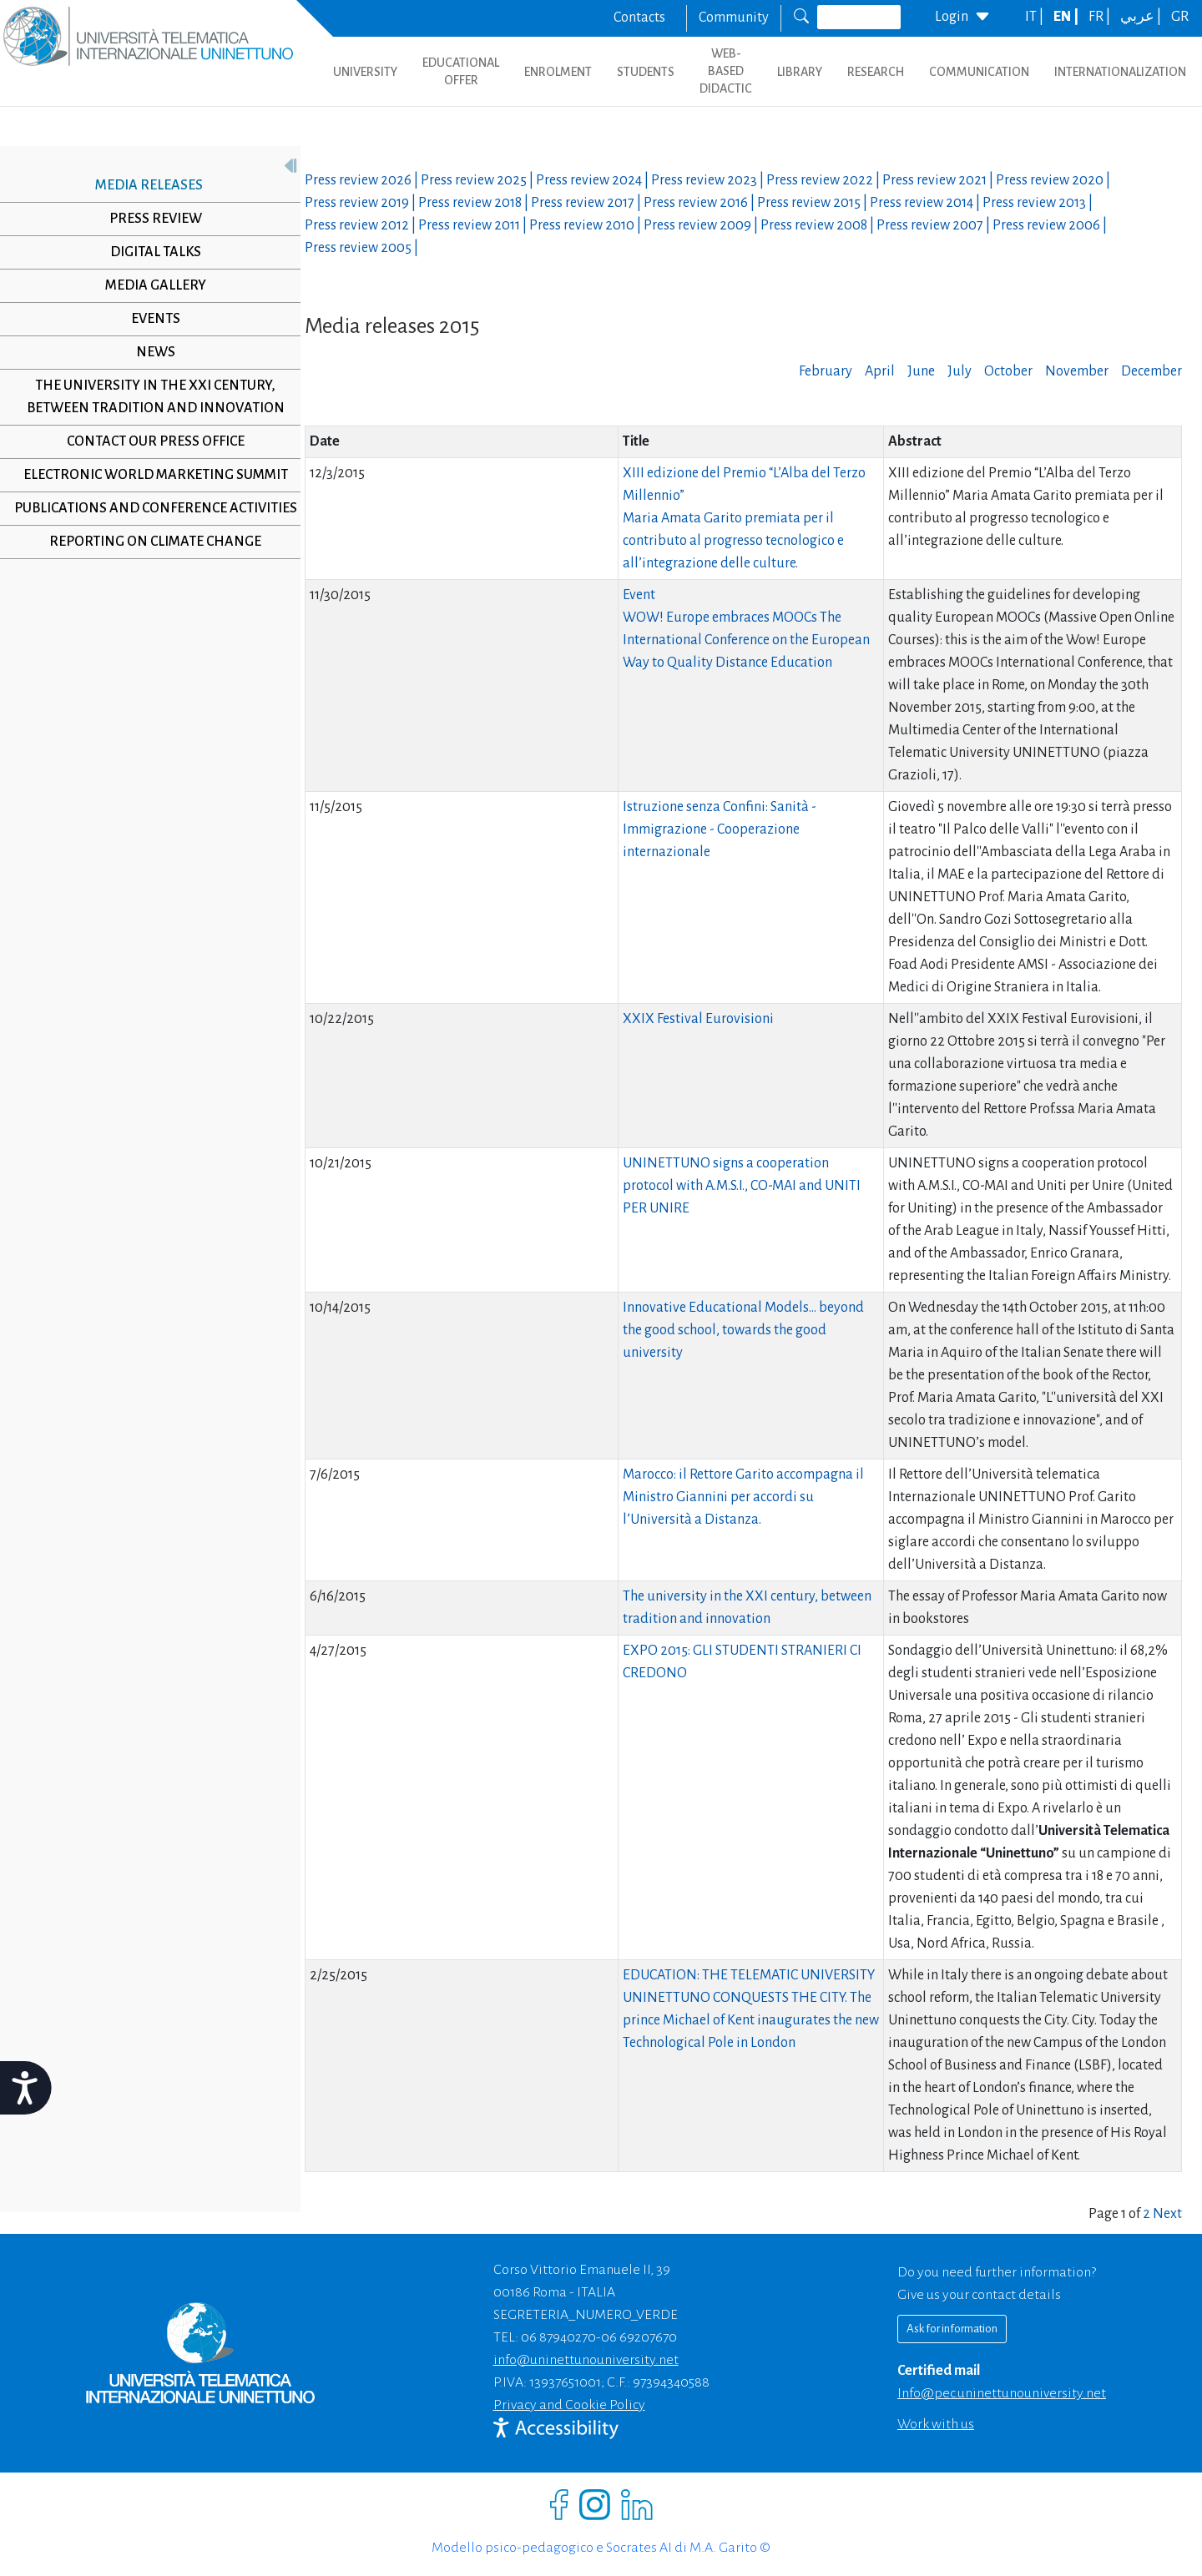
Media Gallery (148, 285)
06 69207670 (639, 2337)
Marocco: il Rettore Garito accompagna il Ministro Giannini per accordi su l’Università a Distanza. (743, 1497)
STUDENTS (645, 71)
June (921, 371)
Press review (149, 218)
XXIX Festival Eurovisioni (698, 1018)
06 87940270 (558, 2337)
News (149, 352)
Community (734, 17)
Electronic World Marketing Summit (149, 474)
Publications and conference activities (149, 519)
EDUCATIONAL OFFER (460, 71)
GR (1180, 16)
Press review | (363, 180)
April (880, 371)
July (959, 371)
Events (149, 318)
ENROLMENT (558, 71)
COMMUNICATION (979, 71)
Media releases (143, 185)
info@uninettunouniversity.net (586, 2359)
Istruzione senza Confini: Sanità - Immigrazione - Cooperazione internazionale (719, 829)
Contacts (639, 17)
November (1077, 371)
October (1008, 371)
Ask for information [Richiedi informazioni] (952, 2328)
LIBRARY (799, 71)
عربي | (1142, 16)
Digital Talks (149, 252)
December (1151, 371)
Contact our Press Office (149, 441)
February (825, 371)
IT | (1035, 16)
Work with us (935, 2424)
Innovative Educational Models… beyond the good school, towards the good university (743, 1330)
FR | (1100, 16)
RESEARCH (875, 71)
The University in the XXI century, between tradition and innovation (149, 397)
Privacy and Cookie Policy (569, 2404)
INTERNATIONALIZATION (1120, 71)
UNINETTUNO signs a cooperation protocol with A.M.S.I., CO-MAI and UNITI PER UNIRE (742, 1186)
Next (1167, 2213)
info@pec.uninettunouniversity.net (1001, 2393)
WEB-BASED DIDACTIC (725, 71)
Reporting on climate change (149, 564)
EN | (1067, 16)
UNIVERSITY (365, 71)
